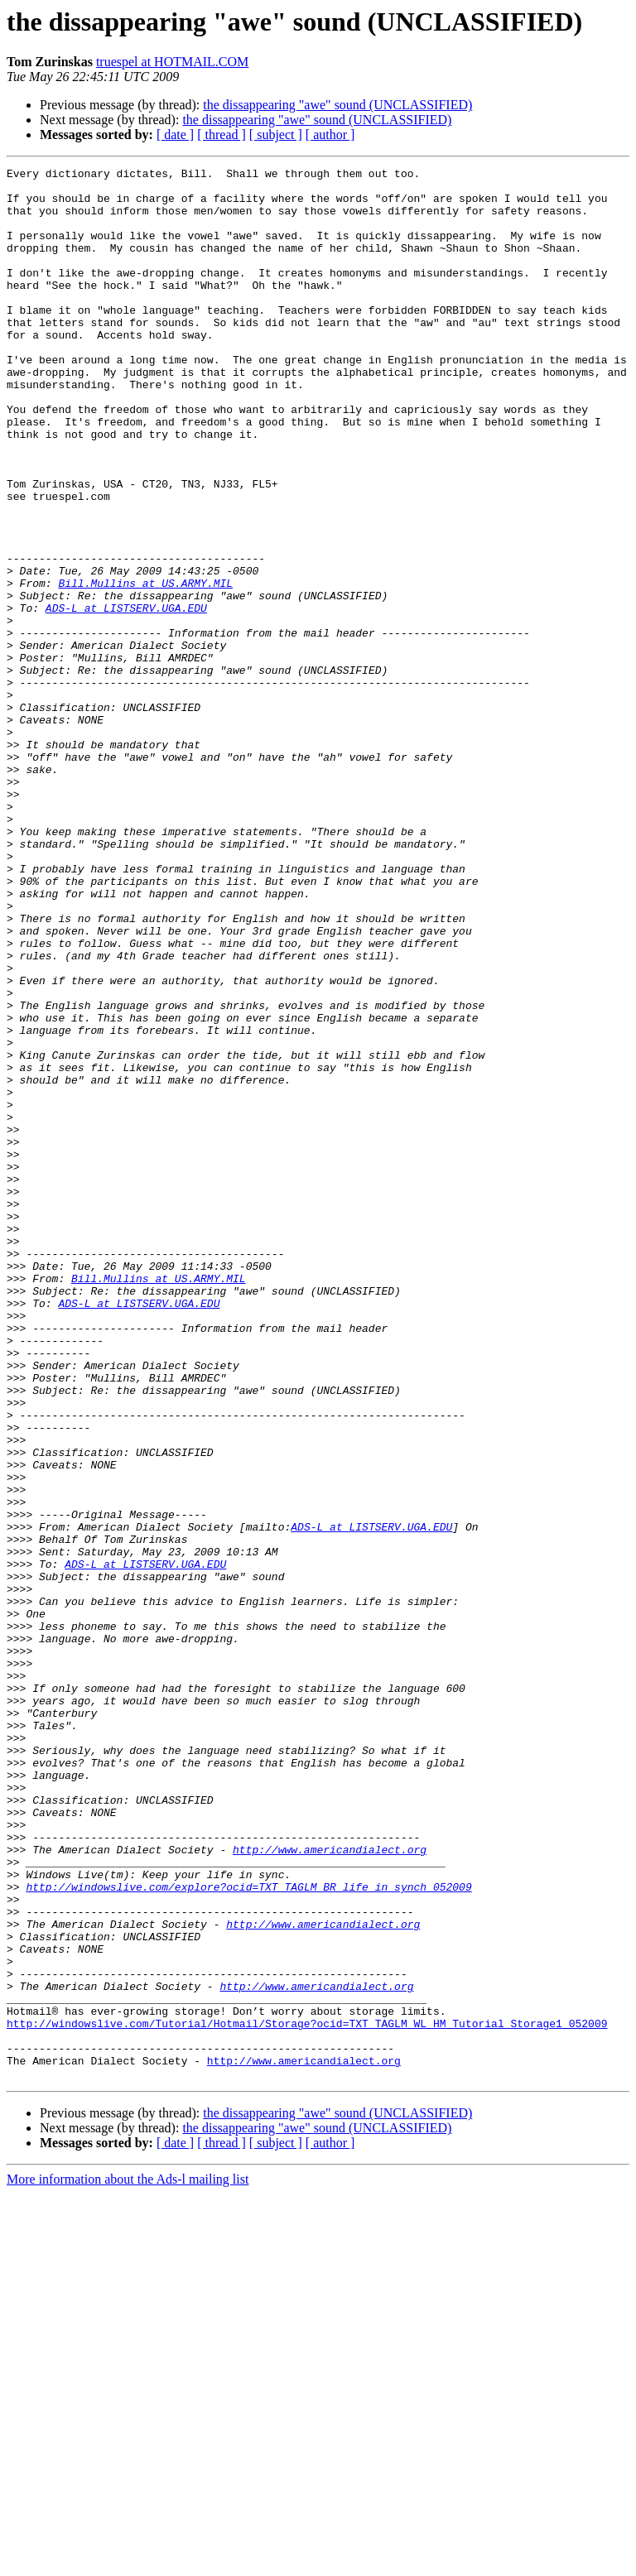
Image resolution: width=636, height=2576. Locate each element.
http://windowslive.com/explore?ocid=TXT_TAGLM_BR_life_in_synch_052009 (248, 2231)
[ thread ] (221, 134)
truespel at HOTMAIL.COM (172, 62)
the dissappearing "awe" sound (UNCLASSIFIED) (337, 105)
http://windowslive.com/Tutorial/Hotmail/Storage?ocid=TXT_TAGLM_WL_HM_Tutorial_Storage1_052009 (307, 2395)
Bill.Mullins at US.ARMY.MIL (145, 667)
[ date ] (175, 134)
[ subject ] (275, 134)
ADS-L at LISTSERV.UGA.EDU (126, 697)
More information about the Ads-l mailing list (127, 2561)
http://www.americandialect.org (329, 2187)
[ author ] (330, 134)
